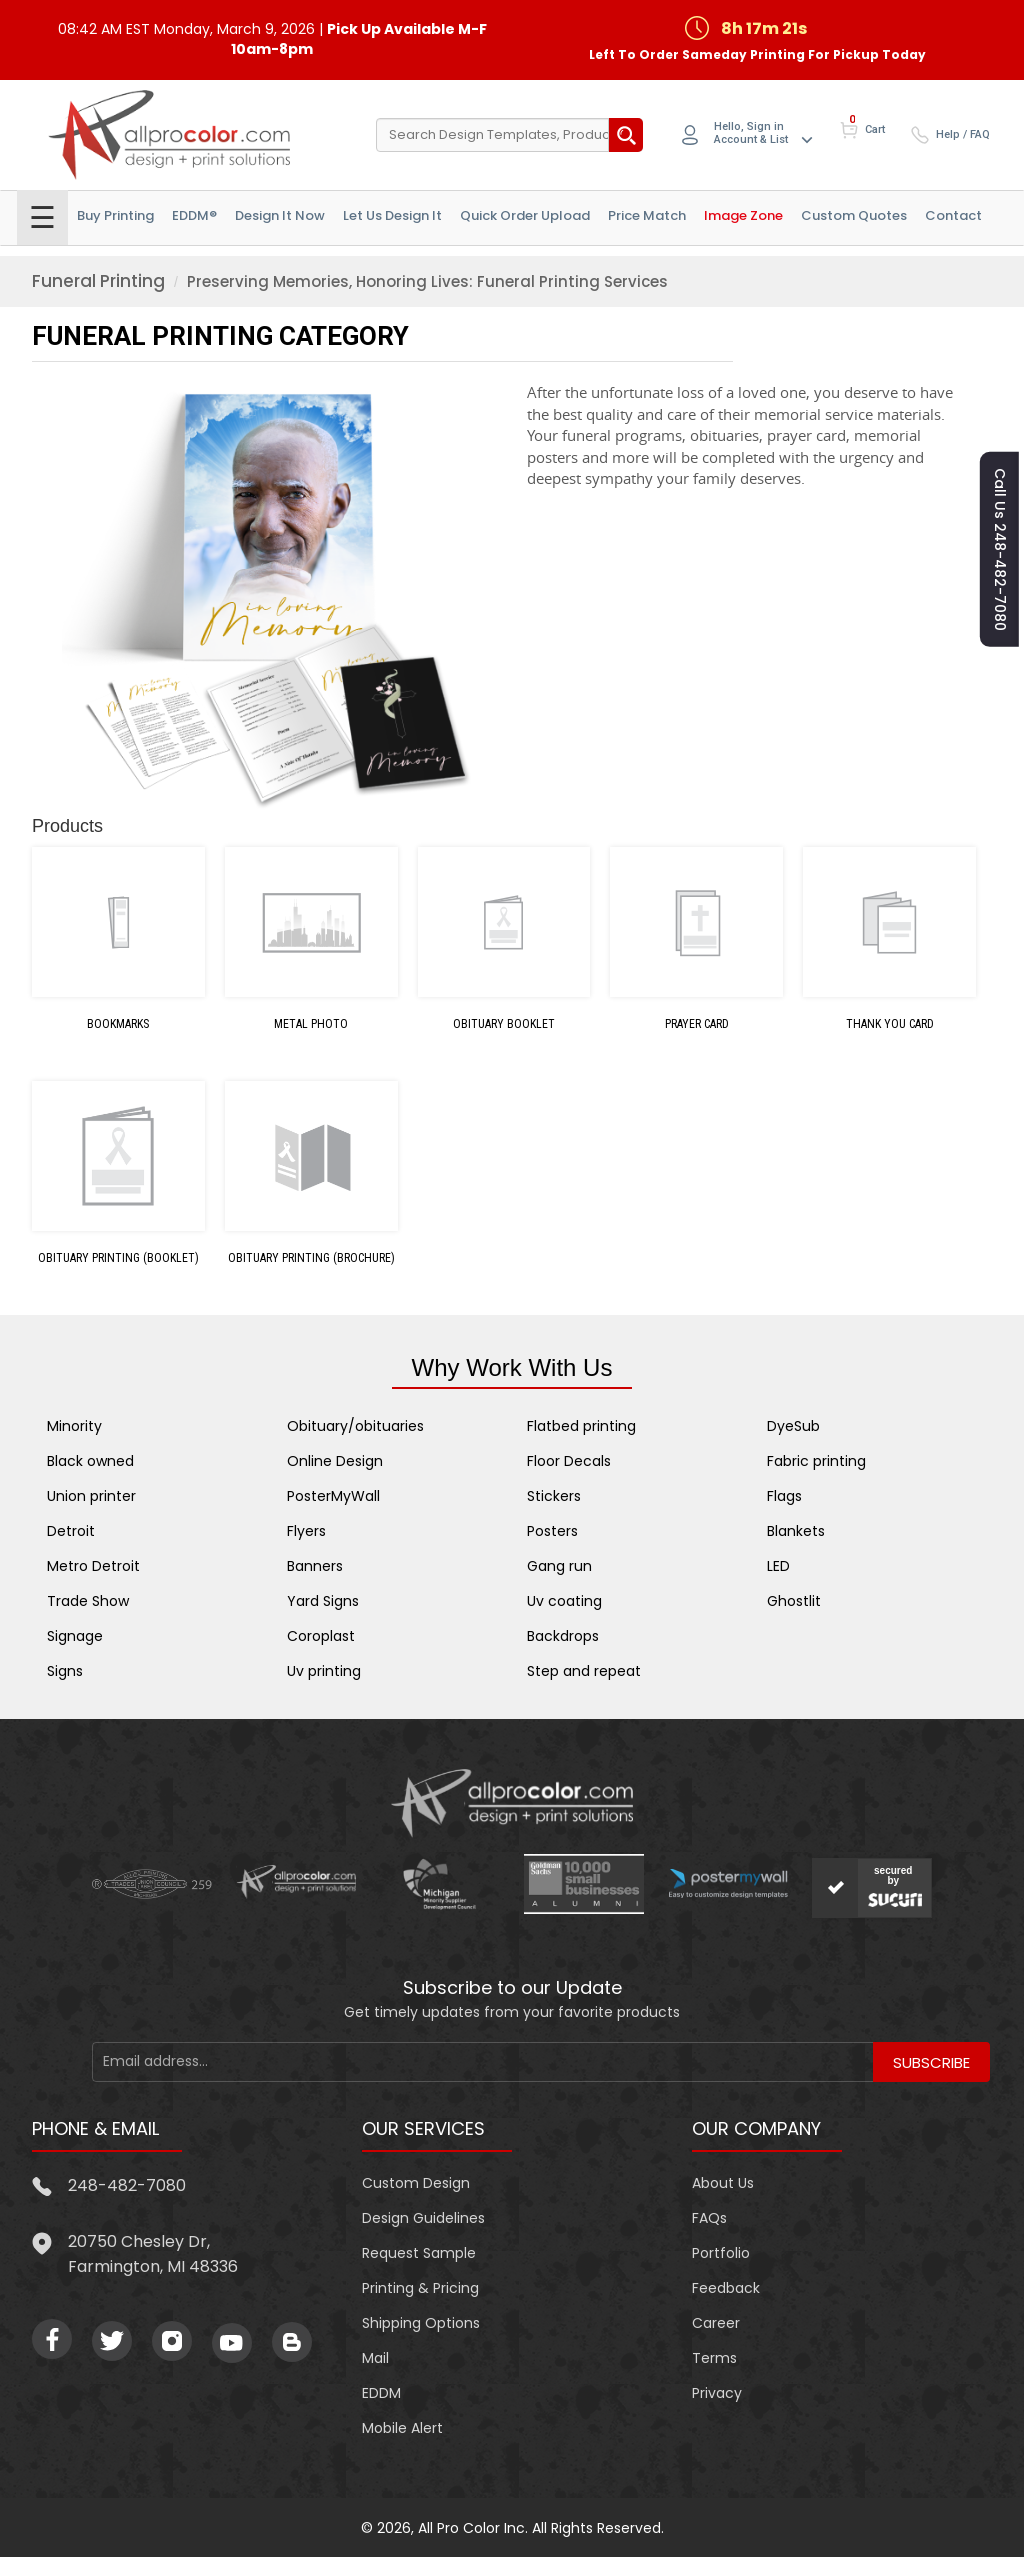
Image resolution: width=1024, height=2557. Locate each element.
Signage (75, 1636)
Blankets (796, 1531)
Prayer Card (697, 1024)
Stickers (554, 1496)
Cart (875, 129)
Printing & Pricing (420, 2288)
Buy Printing (115, 215)
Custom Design (416, 2183)
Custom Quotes (854, 215)
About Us (723, 2183)
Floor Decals (569, 1461)
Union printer (91, 1496)
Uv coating (564, 1601)
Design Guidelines (423, 2218)
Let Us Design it (392, 215)
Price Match (647, 215)
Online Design (335, 1461)
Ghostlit (794, 1601)
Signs (65, 1671)
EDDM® (194, 215)
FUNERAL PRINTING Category (220, 336)
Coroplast (321, 1636)
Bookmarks (118, 1024)
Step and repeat (584, 1671)
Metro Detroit (93, 1566)
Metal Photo (311, 1024)
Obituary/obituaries (355, 1426)
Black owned (90, 1461)
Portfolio (721, 2253)
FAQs (709, 2218)
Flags (784, 1496)
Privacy (717, 2393)
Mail (375, 2358)
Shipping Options (421, 2323)
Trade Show (88, 1601)
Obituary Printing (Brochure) (311, 1258)
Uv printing (324, 1671)
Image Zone (743, 215)
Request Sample (419, 2253)
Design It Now (280, 215)
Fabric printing (816, 1461)
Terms (714, 2358)
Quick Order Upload (525, 215)
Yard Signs (323, 1601)
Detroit (71, 1531)
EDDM (381, 2393)
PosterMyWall (333, 1496)
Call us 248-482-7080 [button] (1000, 549)
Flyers (306, 1531)
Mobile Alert (402, 2428)
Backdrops (563, 1636)
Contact (953, 215)
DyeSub (793, 1426)
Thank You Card (890, 1024)
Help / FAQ (963, 134)
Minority (74, 1426)
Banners (315, 1566)
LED (778, 1566)
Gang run (559, 1566)
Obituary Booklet (504, 1024)
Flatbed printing (581, 1426)
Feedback (726, 2288)
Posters (552, 1531)
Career (716, 2323)
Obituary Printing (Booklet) (118, 1258)
